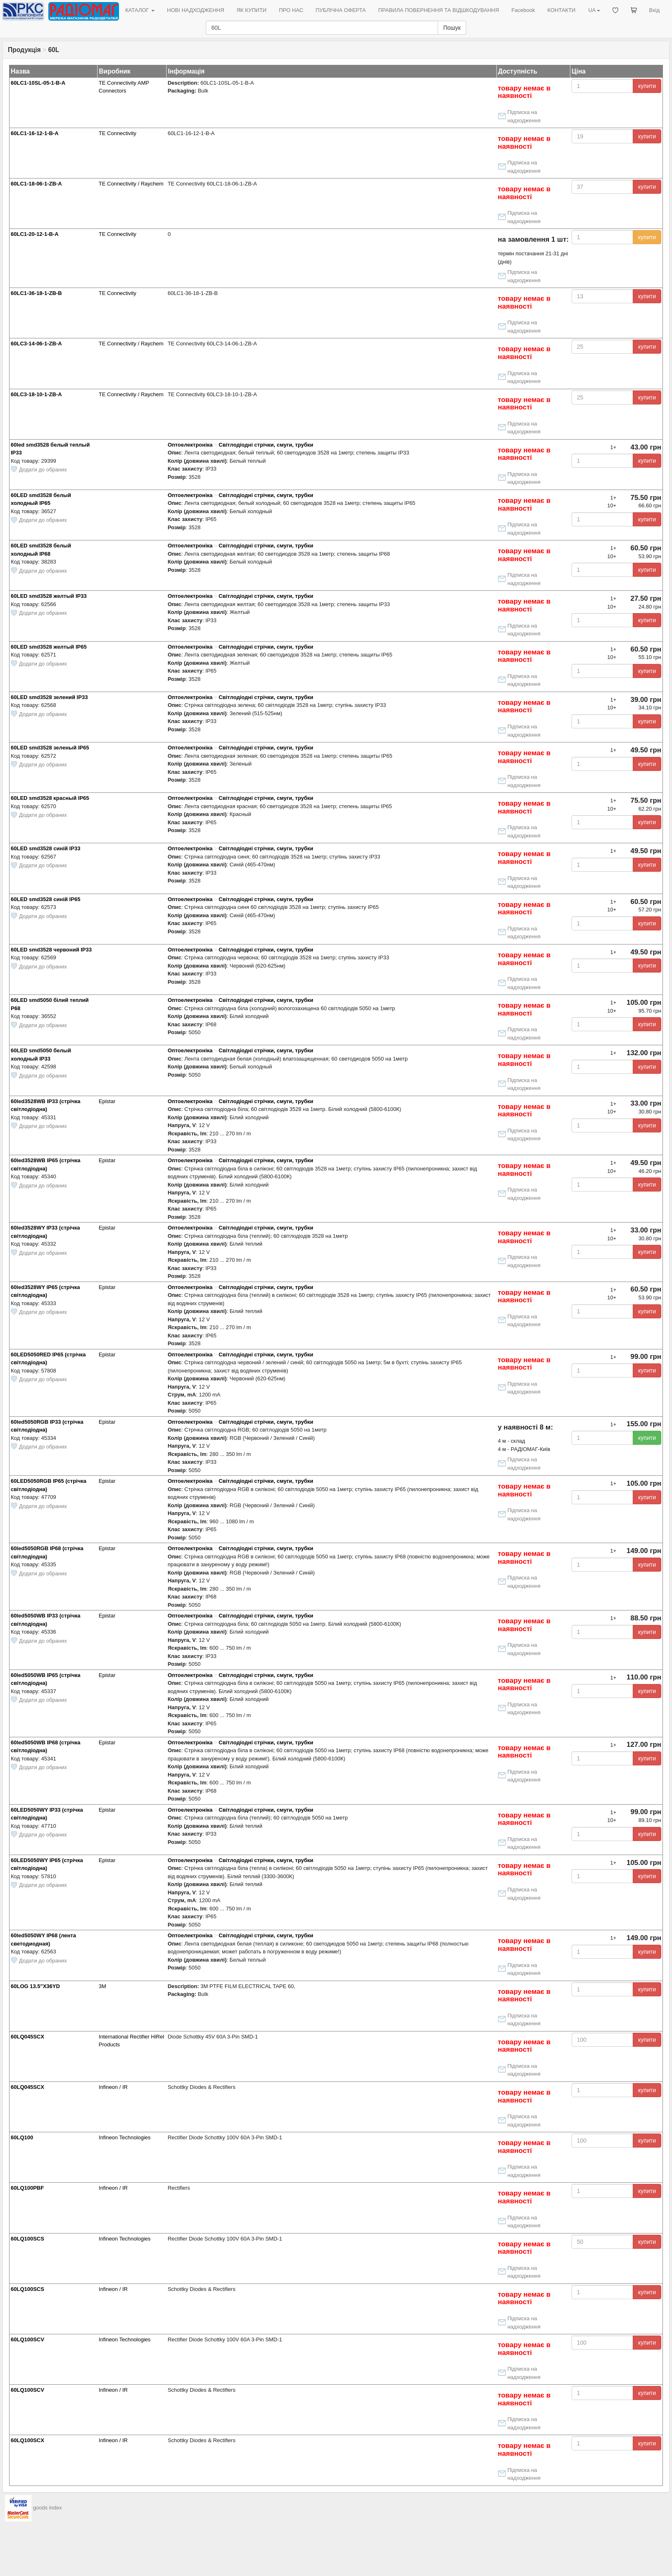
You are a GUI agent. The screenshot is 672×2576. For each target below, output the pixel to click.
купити (647, 86)
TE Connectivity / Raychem (131, 184)
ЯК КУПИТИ (251, 10)
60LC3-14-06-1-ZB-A (36, 343)
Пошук (451, 27)
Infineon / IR (113, 2087)
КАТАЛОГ (140, 10)
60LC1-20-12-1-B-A (35, 234)
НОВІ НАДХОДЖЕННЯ (195, 10)
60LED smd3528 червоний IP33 (51, 950)
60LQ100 (22, 2137)
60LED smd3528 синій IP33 (45, 848)
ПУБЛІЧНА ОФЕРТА (341, 10)
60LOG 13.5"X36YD (35, 1986)
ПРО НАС (291, 10)
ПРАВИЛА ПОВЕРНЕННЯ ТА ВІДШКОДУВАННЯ (438, 10)
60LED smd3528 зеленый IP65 (50, 747)
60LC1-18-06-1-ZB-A (36, 184)
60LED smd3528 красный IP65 (50, 798)
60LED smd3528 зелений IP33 (49, 697)
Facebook (523, 10)
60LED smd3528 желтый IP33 (49, 596)
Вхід (654, 10)
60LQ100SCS (27, 2239)
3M (102, 1986)
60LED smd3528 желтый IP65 (49, 647)
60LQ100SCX (27, 2440)
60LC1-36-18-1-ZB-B (36, 293)
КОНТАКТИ (561, 10)
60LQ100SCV (27, 2339)
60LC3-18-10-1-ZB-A (36, 394)
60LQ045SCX (27, 2037)
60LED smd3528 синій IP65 (45, 899)
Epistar (107, 1101)
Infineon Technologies (125, 2137)
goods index (47, 2508)
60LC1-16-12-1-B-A (35, 133)
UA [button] (594, 10)
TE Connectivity (117, 133)
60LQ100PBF (27, 2188)
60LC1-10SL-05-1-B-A (38, 83)
